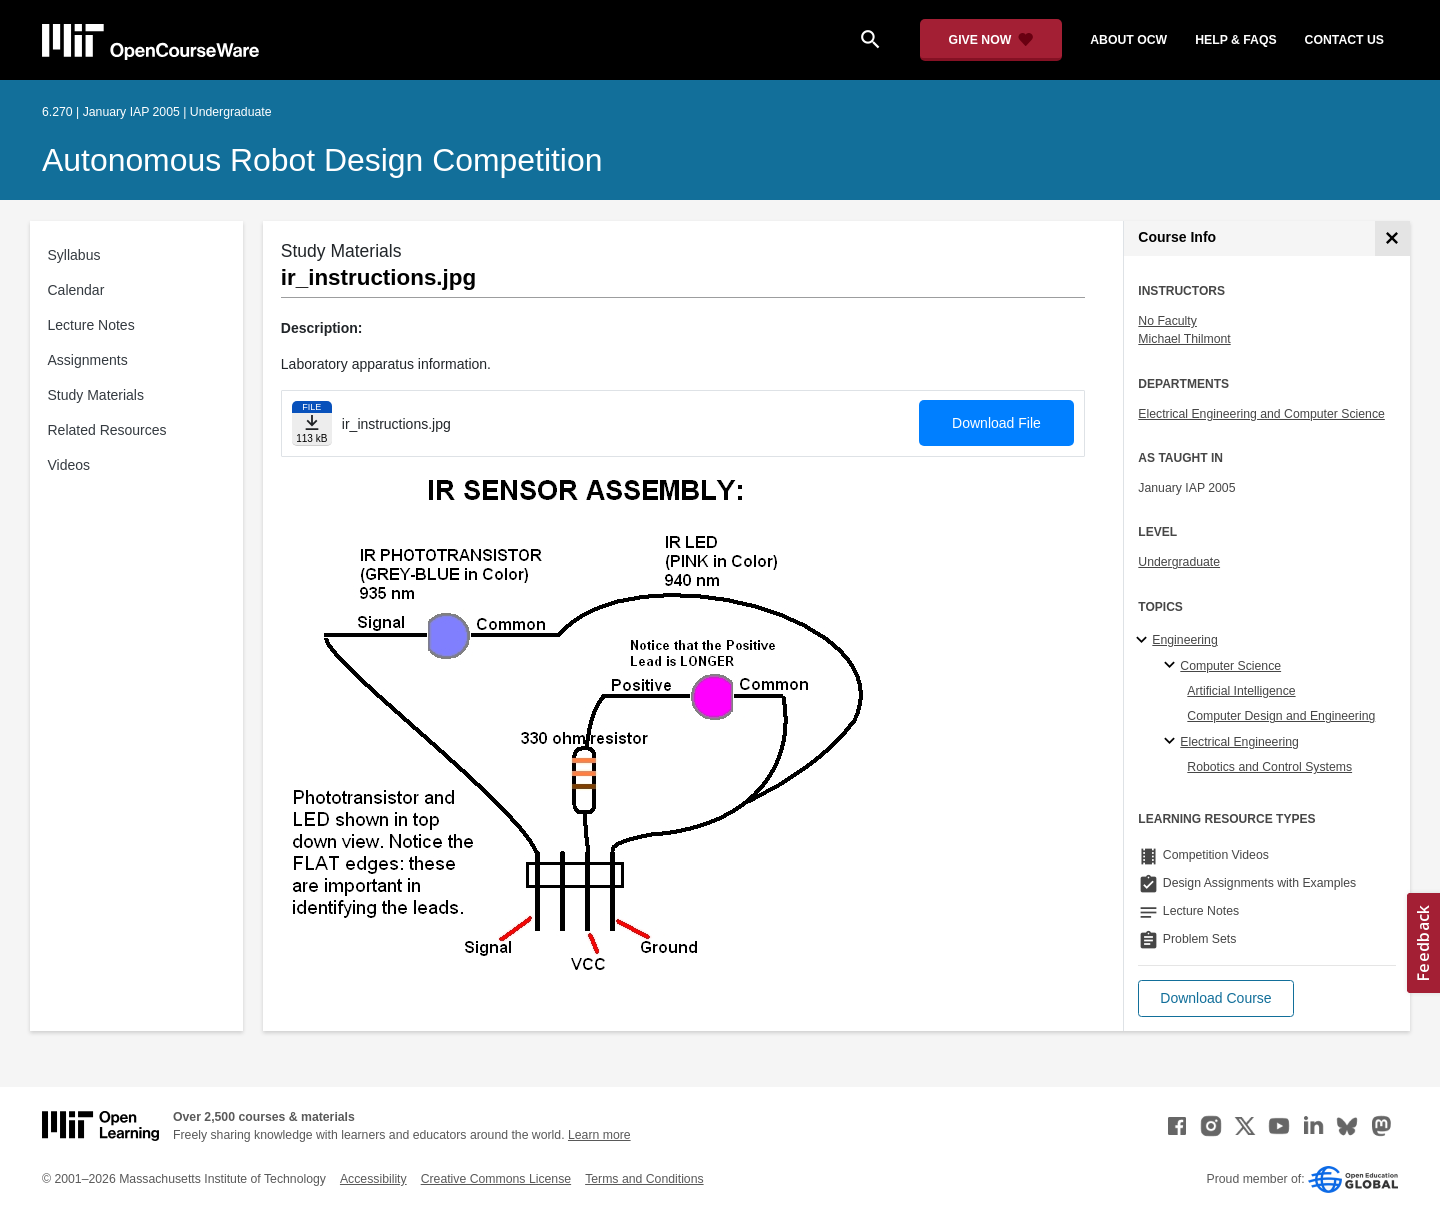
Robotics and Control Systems (1269, 767)
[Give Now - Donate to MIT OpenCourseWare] (991, 40)
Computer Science (1230, 666)
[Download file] (312, 423)
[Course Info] (1392, 238)
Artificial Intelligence (1241, 691)
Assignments (88, 360)
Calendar (76, 290)
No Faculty (1167, 321)
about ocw (1128, 40)
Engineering (1184, 640)
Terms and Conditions (644, 1179)
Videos (69, 465)
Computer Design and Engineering (1281, 716)
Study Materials (96, 395)
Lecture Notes (91, 325)
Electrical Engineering (1239, 742)
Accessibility (373, 1179)
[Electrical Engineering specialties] (1172, 742)
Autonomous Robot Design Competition (322, 160)
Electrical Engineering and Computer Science (1261, 414)
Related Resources (107, 430)
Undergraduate (1179, 562)
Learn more (599, 1135)
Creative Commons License (496, 1179)
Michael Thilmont (1184, 339)
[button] (1215, 998)
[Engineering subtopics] (1144, 641)
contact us (1344, 40)
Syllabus (74, 255)
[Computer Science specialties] (1172, 666)
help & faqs (1235, 40)
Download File (996, 423)
